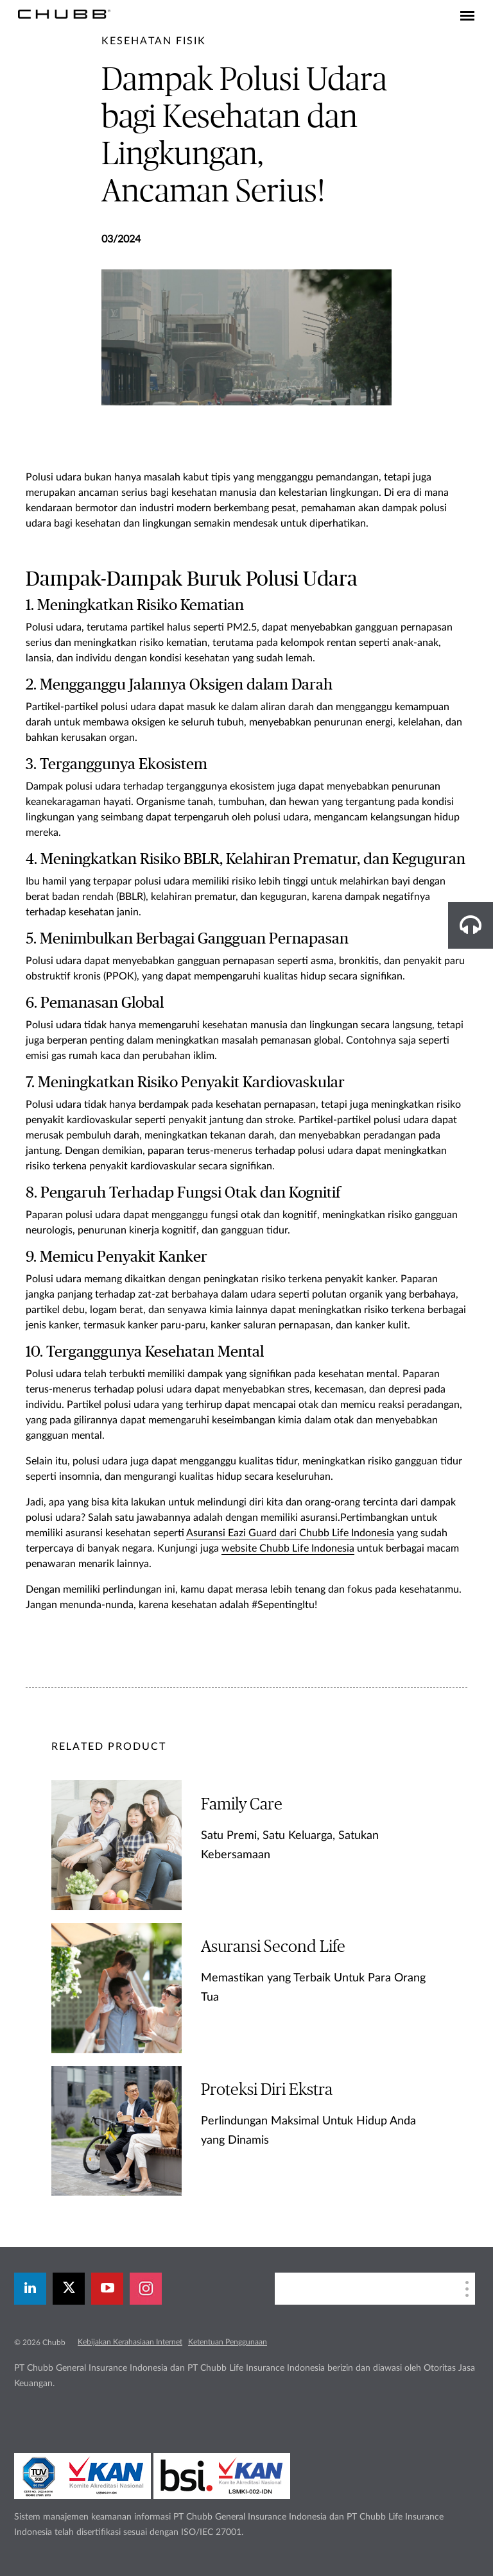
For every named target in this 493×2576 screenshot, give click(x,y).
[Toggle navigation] (467, 17)
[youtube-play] (107, 2289)
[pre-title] (153, 41)
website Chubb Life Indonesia (287, 1548)
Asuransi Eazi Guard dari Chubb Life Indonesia (290, 1533)
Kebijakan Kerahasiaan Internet (130, 2342)
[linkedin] (30, 2289)
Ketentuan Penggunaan (227, 2342)
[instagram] (146, 2289)
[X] (69, 2289)
